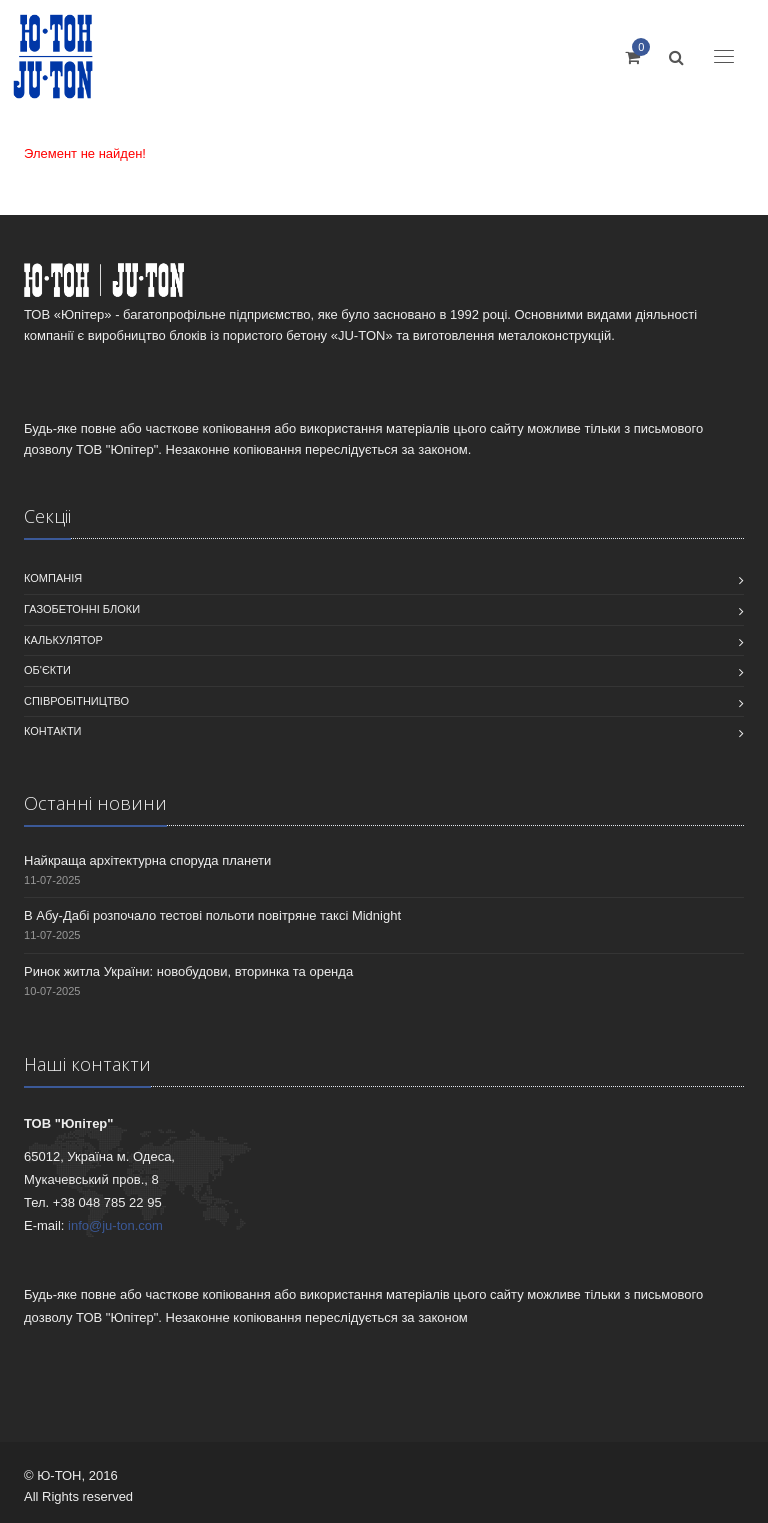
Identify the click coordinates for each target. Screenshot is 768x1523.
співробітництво (76, 701)
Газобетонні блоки (82, 609)
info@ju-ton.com (115, 1225)
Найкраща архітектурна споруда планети (147, 860)
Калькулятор (63, 640)
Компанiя (53, 578)
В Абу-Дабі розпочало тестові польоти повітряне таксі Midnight (212, 915)
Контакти (53, 731)
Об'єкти (47, 670)
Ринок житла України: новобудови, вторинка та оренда (188, 971)
